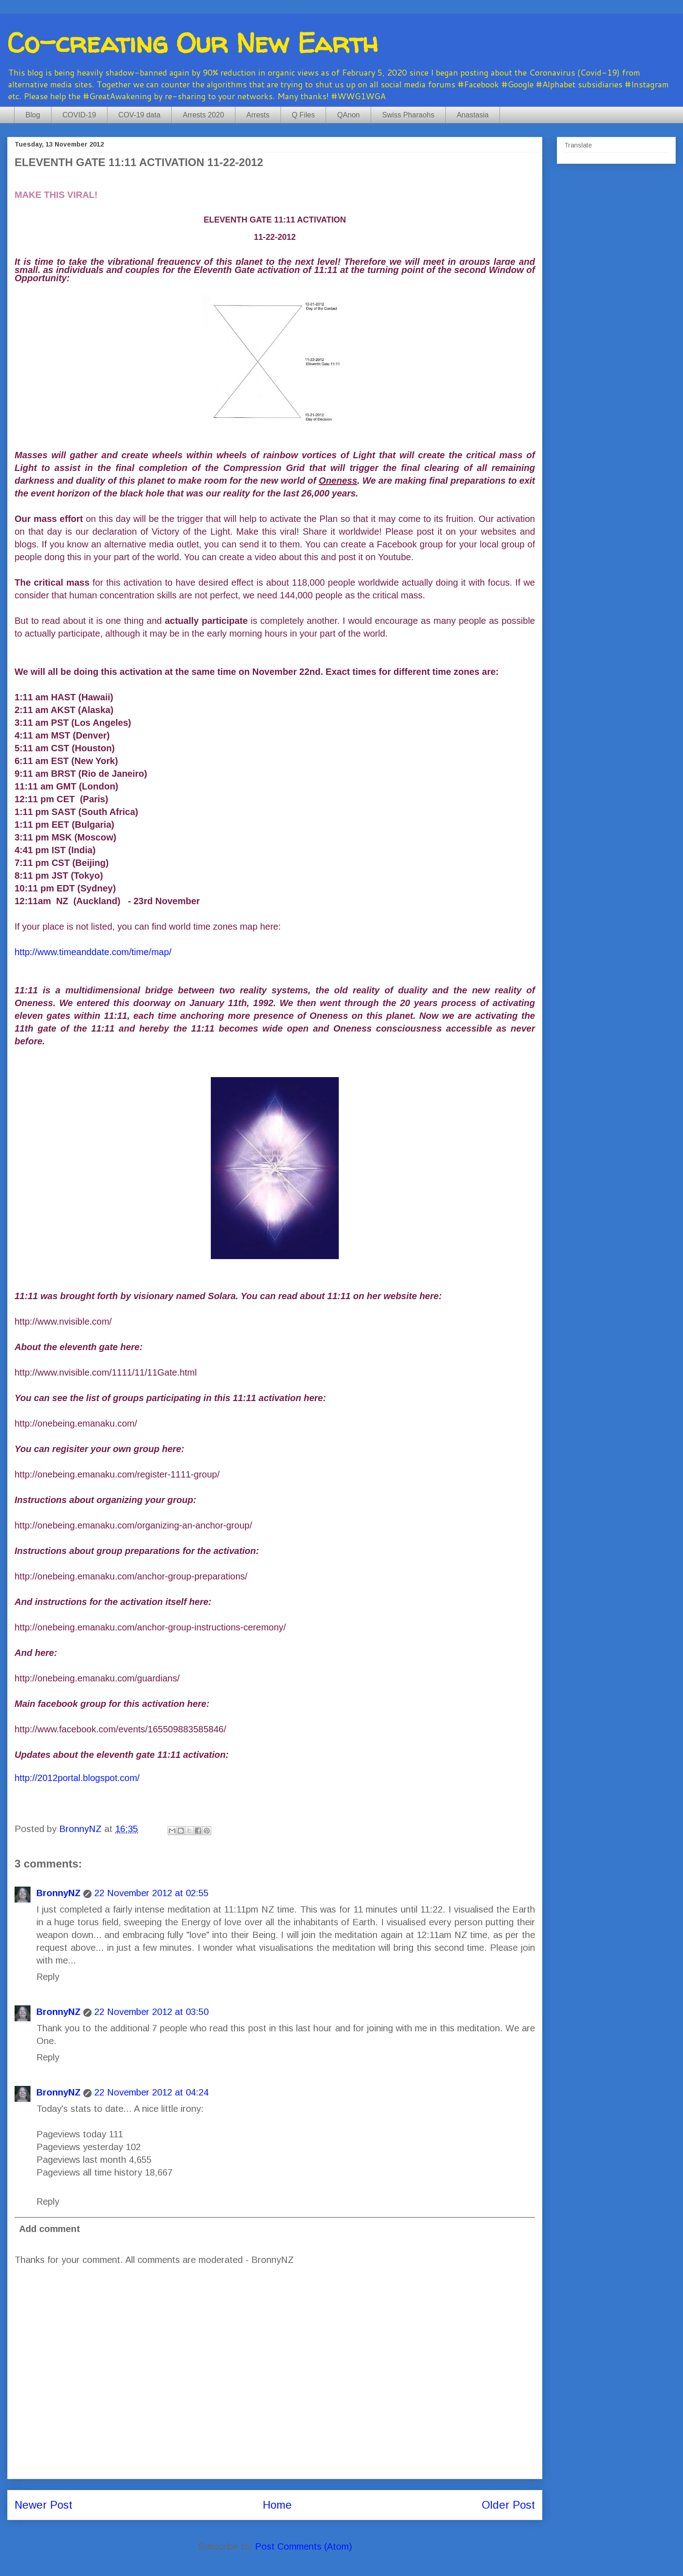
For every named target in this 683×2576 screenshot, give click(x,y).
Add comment (49, 2229)
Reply (47, 1977)
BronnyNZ (58, 1893)
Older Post (508, 2505)
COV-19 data (139, 115)
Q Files (303, 115)
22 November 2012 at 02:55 (151, 1893)
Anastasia (473, 115)
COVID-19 (79, 115)
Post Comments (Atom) (303, 2546)
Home (277, 2505)
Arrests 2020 (203, 115)
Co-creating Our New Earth (192, 42)
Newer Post (43, 2505)
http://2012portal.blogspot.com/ (77, 1778)
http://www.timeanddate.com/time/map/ (93, 952)
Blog (32, 115)
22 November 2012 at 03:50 (151, 2012)
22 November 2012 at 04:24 (151, 2092)
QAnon (348, 115)
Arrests (258, 115)
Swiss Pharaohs (408, 115)
